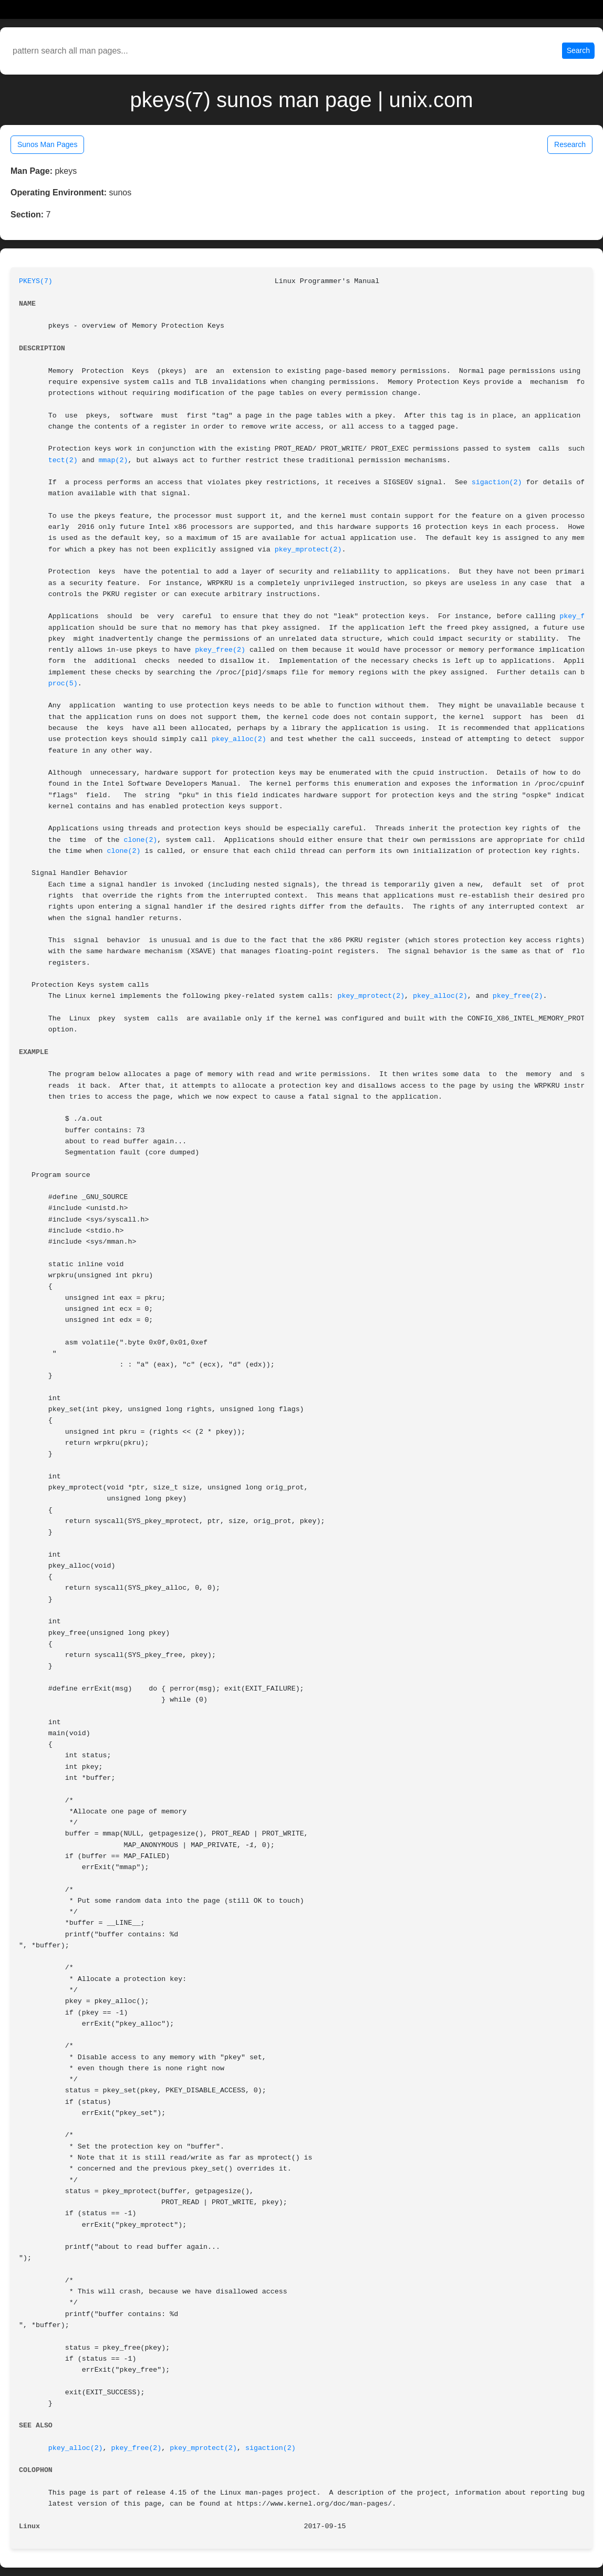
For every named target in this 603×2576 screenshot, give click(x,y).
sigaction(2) (497, 482)
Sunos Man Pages (47, 144)
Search (578, 50)
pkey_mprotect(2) (308, 550)
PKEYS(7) (36, 281)
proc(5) (63, 683)
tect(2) (63, 460)
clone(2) (141, 840)
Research (570, 144)
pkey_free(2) (220, 650)
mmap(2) (113, 460)
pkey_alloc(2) (239, 739)
